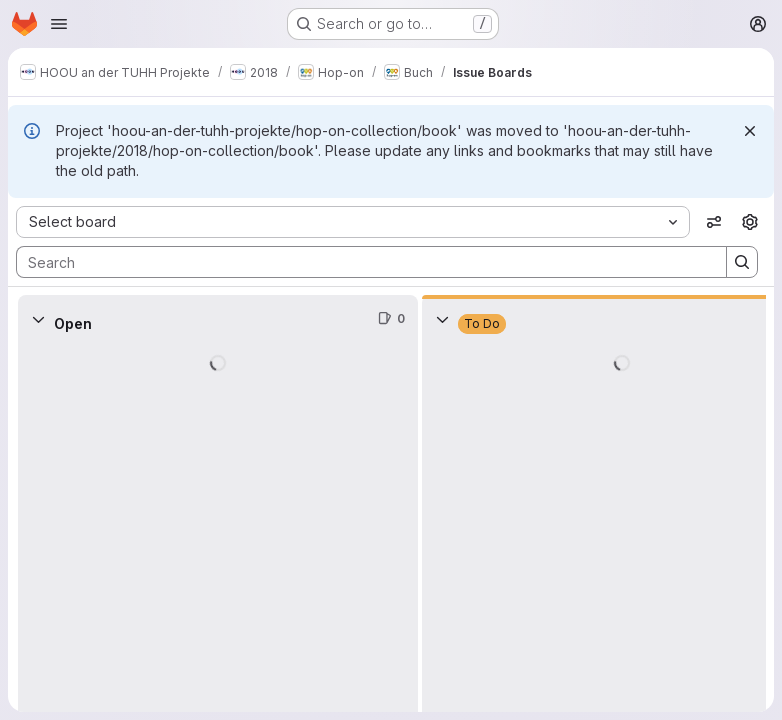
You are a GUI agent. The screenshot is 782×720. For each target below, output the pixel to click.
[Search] (361, 262)
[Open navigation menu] (59, 24)
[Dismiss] (750, 131)
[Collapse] (38, 319)
